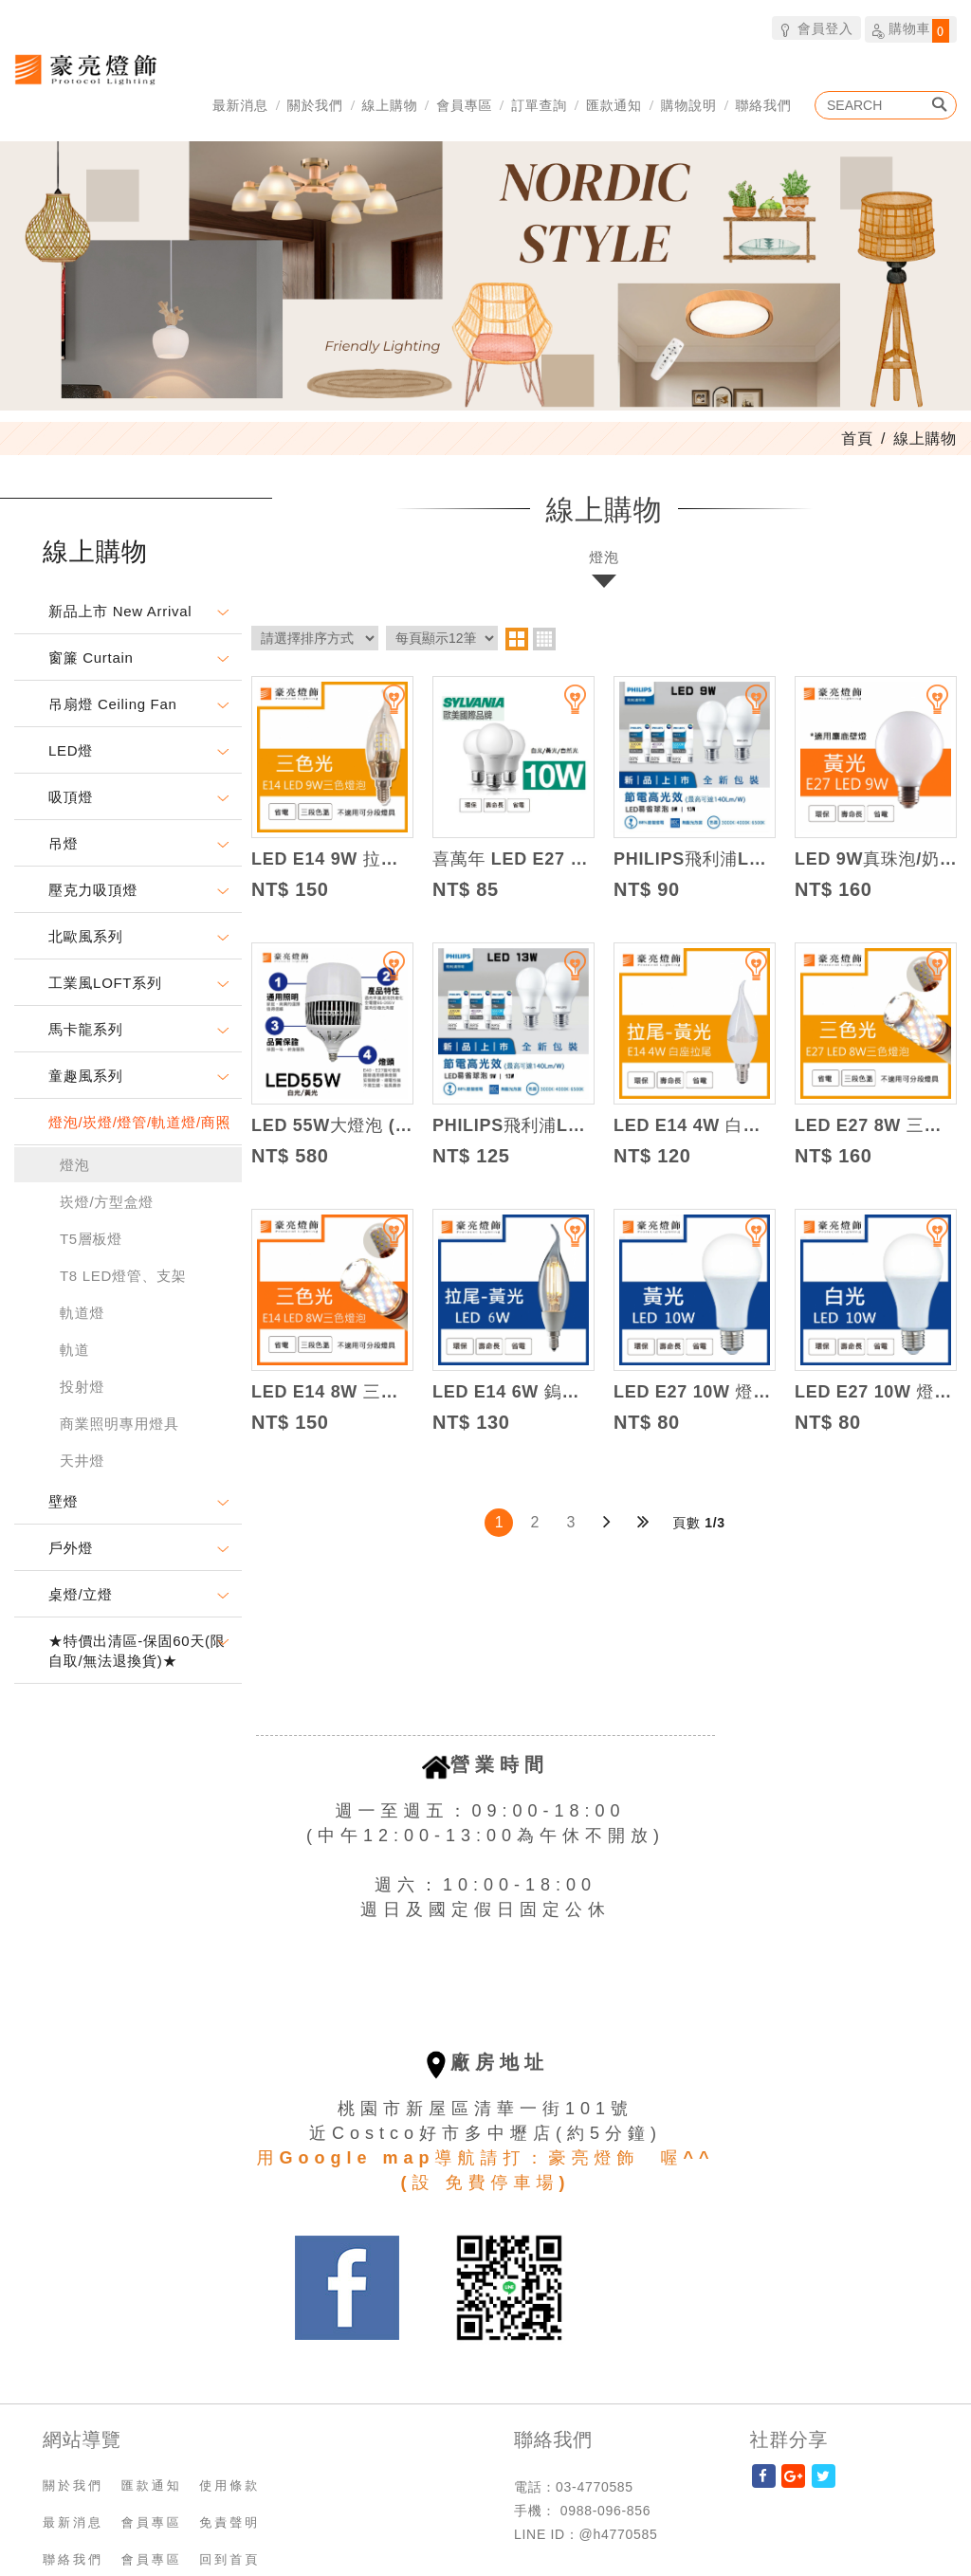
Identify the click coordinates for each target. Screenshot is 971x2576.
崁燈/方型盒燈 (107, 1202)
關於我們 (315, 105)
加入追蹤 (382, 707)
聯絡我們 (764, 105)
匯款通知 (614, 105)
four (544, 639)
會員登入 (816, 28)
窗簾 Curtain (91, 657)
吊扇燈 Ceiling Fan (112, 704)
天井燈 (82, 1460)
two (516, 639)
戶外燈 (70, 1548)
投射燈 (82, 1387)
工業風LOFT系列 (105, 983)
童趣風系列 (85, 1076)
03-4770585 (594, 2486)
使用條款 (229, 2485)
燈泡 (74, 1165)
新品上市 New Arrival (120, 611)
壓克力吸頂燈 (92, 890)
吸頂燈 (70, 797)
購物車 (910, 30)
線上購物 (390, 105)
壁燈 (63, 1501)
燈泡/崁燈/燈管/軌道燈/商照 (139, 1122)
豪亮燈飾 (85, 68)
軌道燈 (82, 1313)
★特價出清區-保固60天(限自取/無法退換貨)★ (136, 1651)
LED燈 (70, 750)
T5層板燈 (91, 1239)
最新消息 (240, 105)
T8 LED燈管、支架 (123, 1276)
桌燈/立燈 (80, 1594)
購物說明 (689, 105)
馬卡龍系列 (85, 1029)
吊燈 (63, 843)
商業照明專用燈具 (119, 1424)
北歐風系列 (85, 936)
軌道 (74, 1350)
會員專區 (464, 105)
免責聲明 (229, 2522)
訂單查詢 (539, 105)
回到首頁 (229, 2559)
